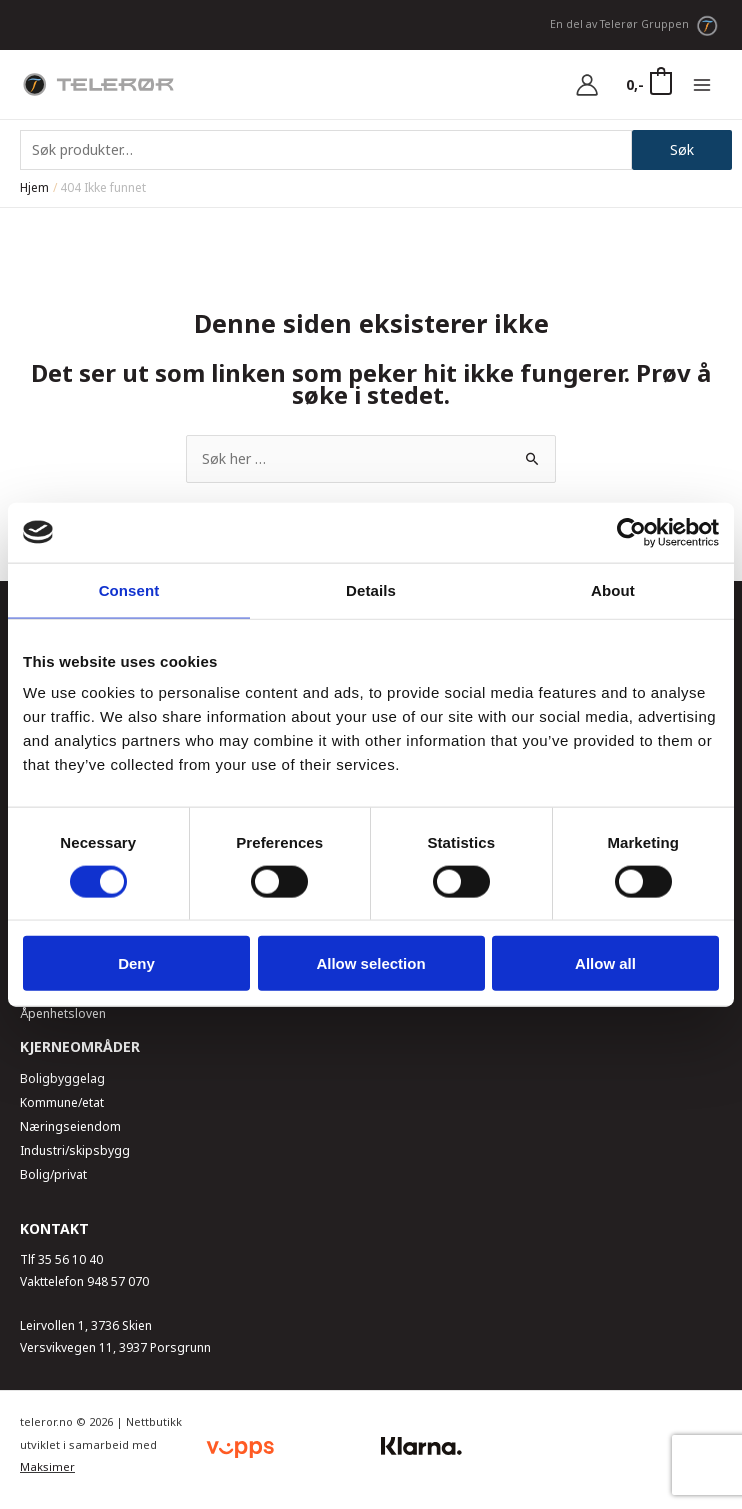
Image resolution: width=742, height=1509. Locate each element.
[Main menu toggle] (702, 85)
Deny (136, 963)
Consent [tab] (129, 589)
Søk (682, 149)
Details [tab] (371, 589)
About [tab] (613, 589)
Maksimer (47, 1466)
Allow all (605, 963)
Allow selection (370, 963)
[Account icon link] (587, 85)
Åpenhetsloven (63, 1013)
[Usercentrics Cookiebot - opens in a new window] (631, 532)
